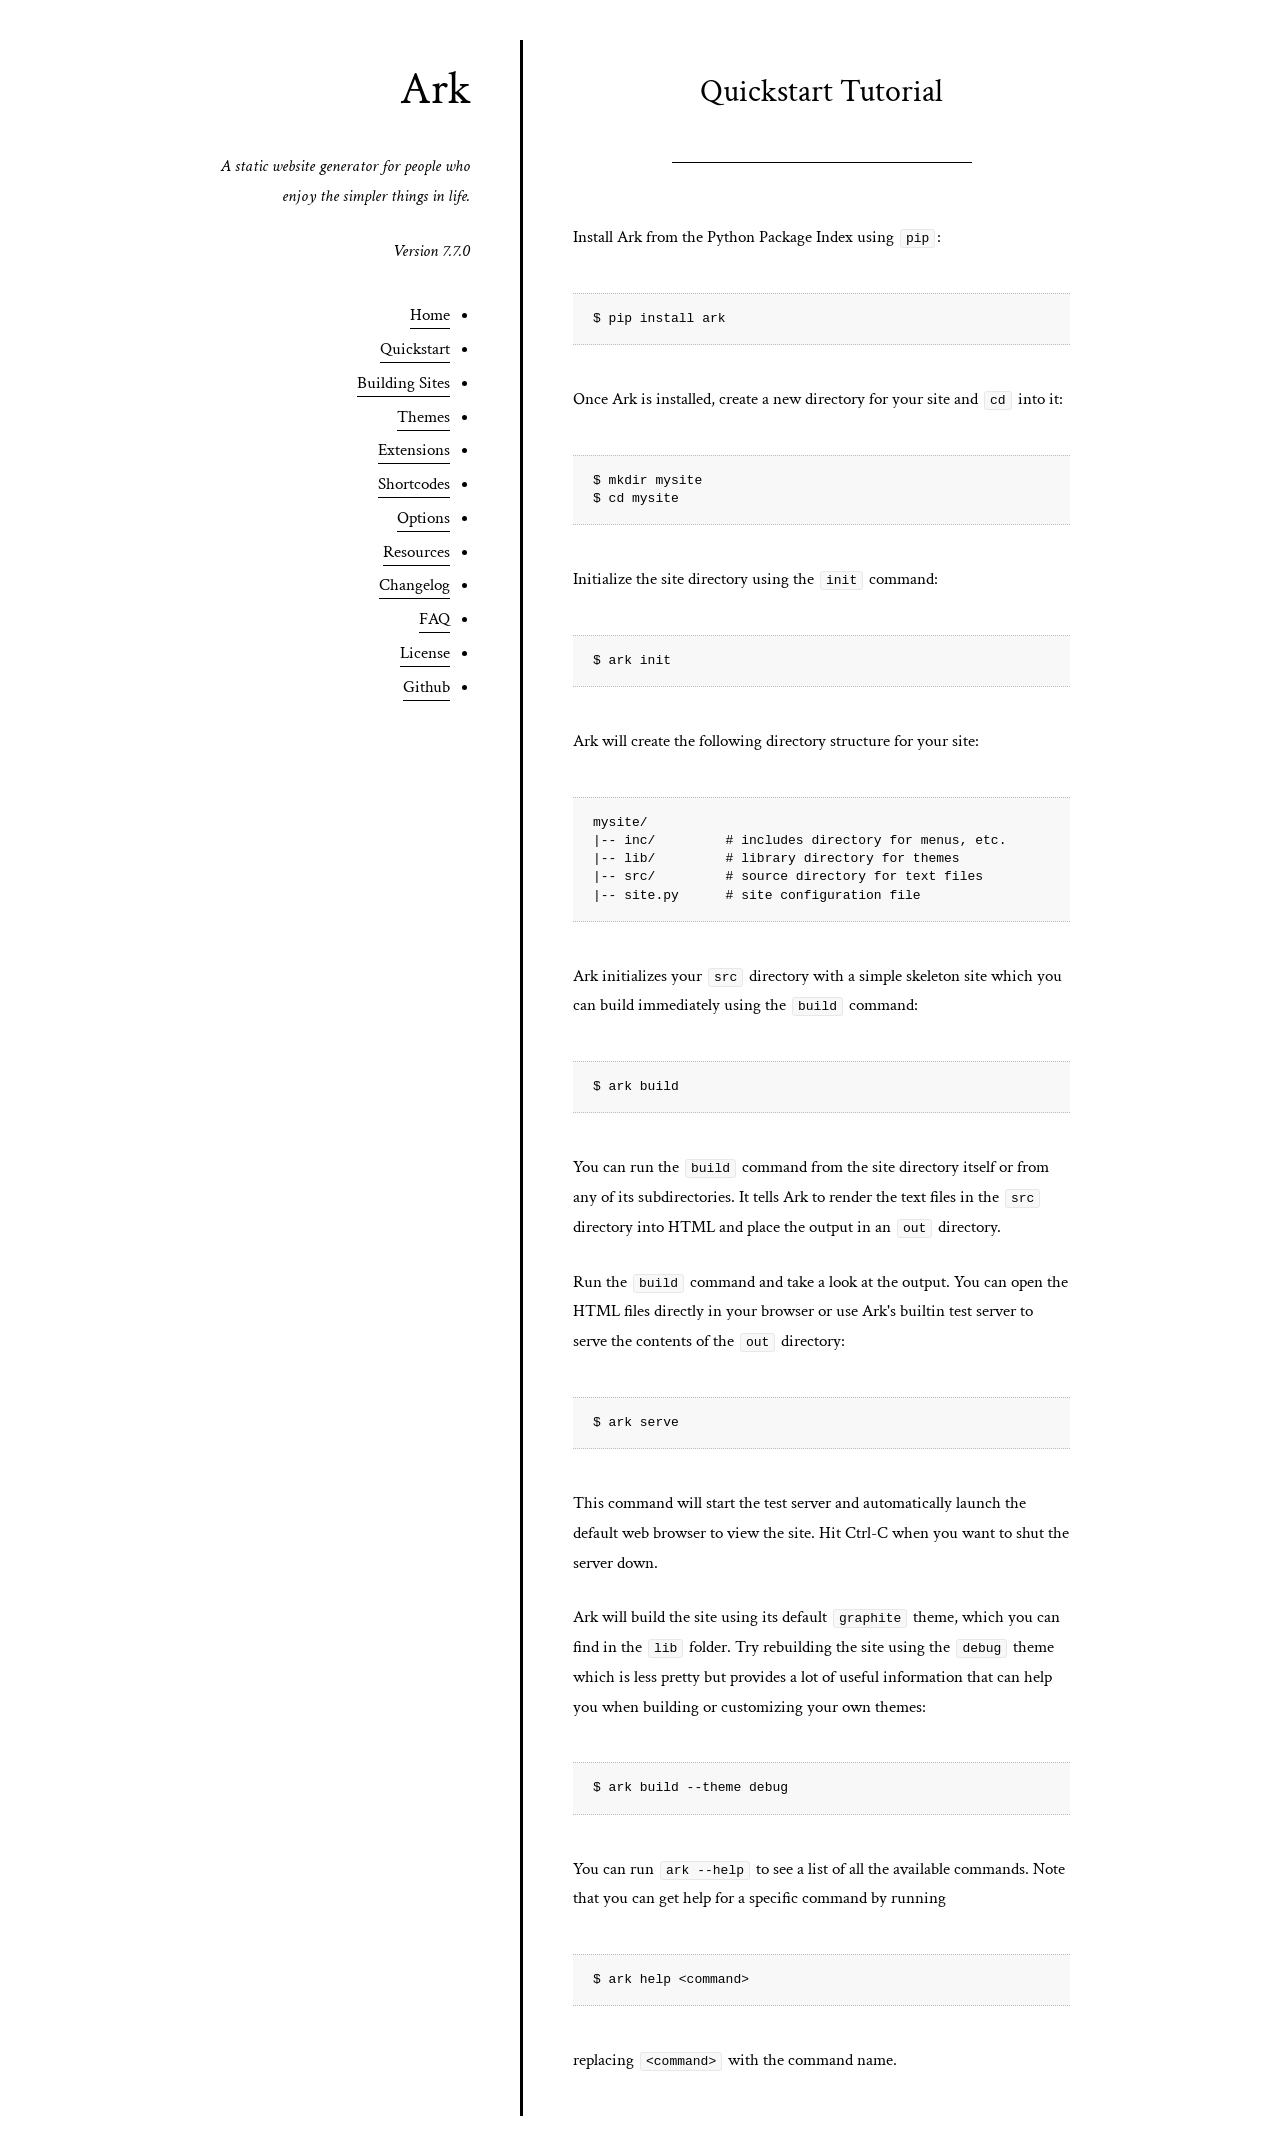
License (425, 653)
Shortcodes (414, 484)
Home (430, 315)
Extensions (414, 450)
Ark (435, 89)
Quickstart (415, 349)
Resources (416, 552)
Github (426, 687)
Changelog (414, 585)
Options (423, 518)
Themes (423, 417)
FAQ (434, 619)
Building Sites (403, 383)
